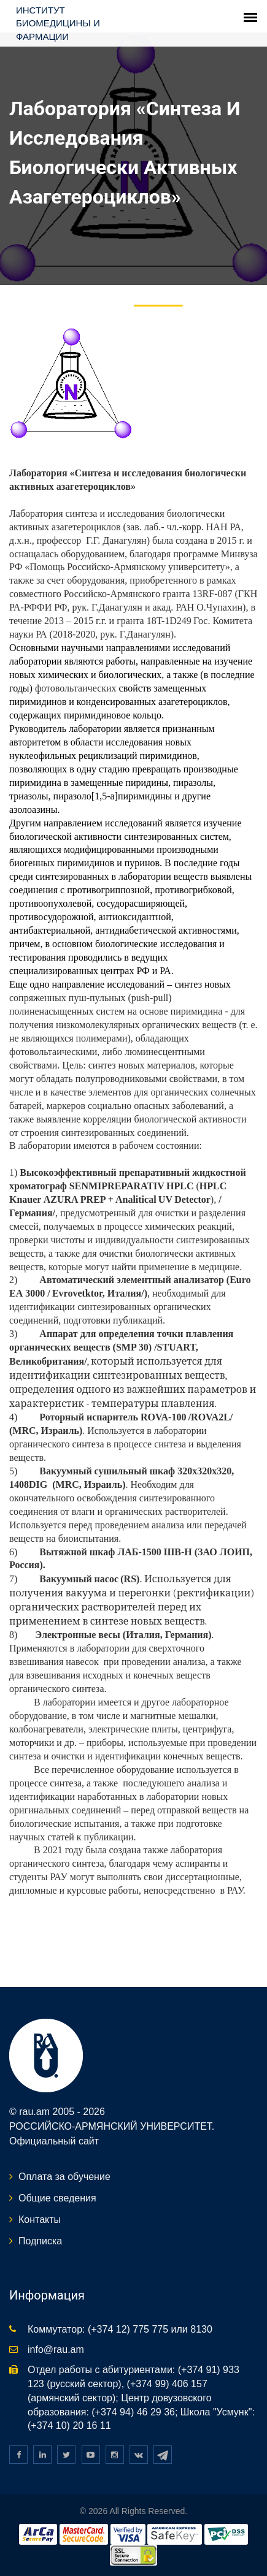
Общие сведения (57, 2198)
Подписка (40, 2241)
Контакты (39, 2219)
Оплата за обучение (64, 2176)
